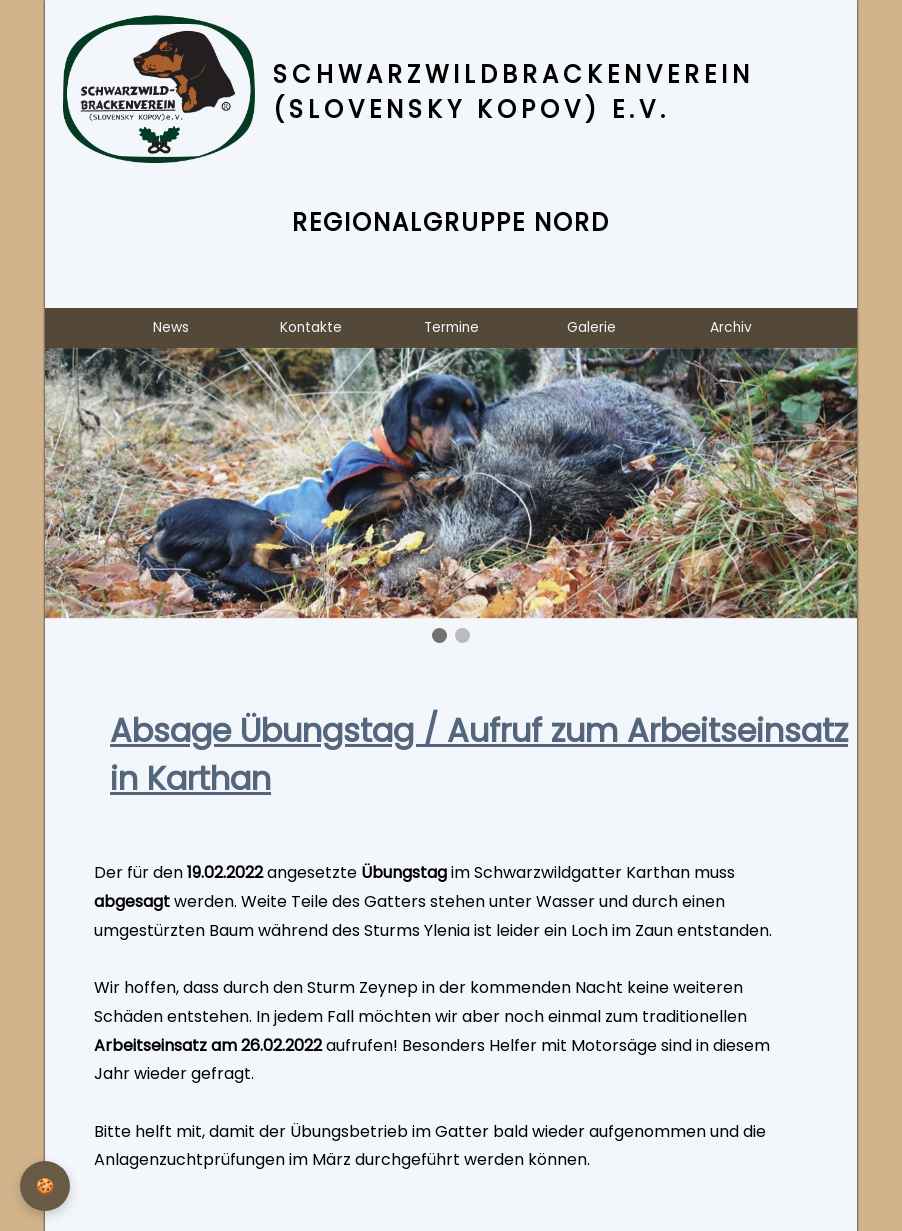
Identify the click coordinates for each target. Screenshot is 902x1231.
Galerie (591, 327)
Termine (451, 327)
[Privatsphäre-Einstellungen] (45, 1186)
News (171, 327)
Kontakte (311, 327)
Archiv (731, 327)
